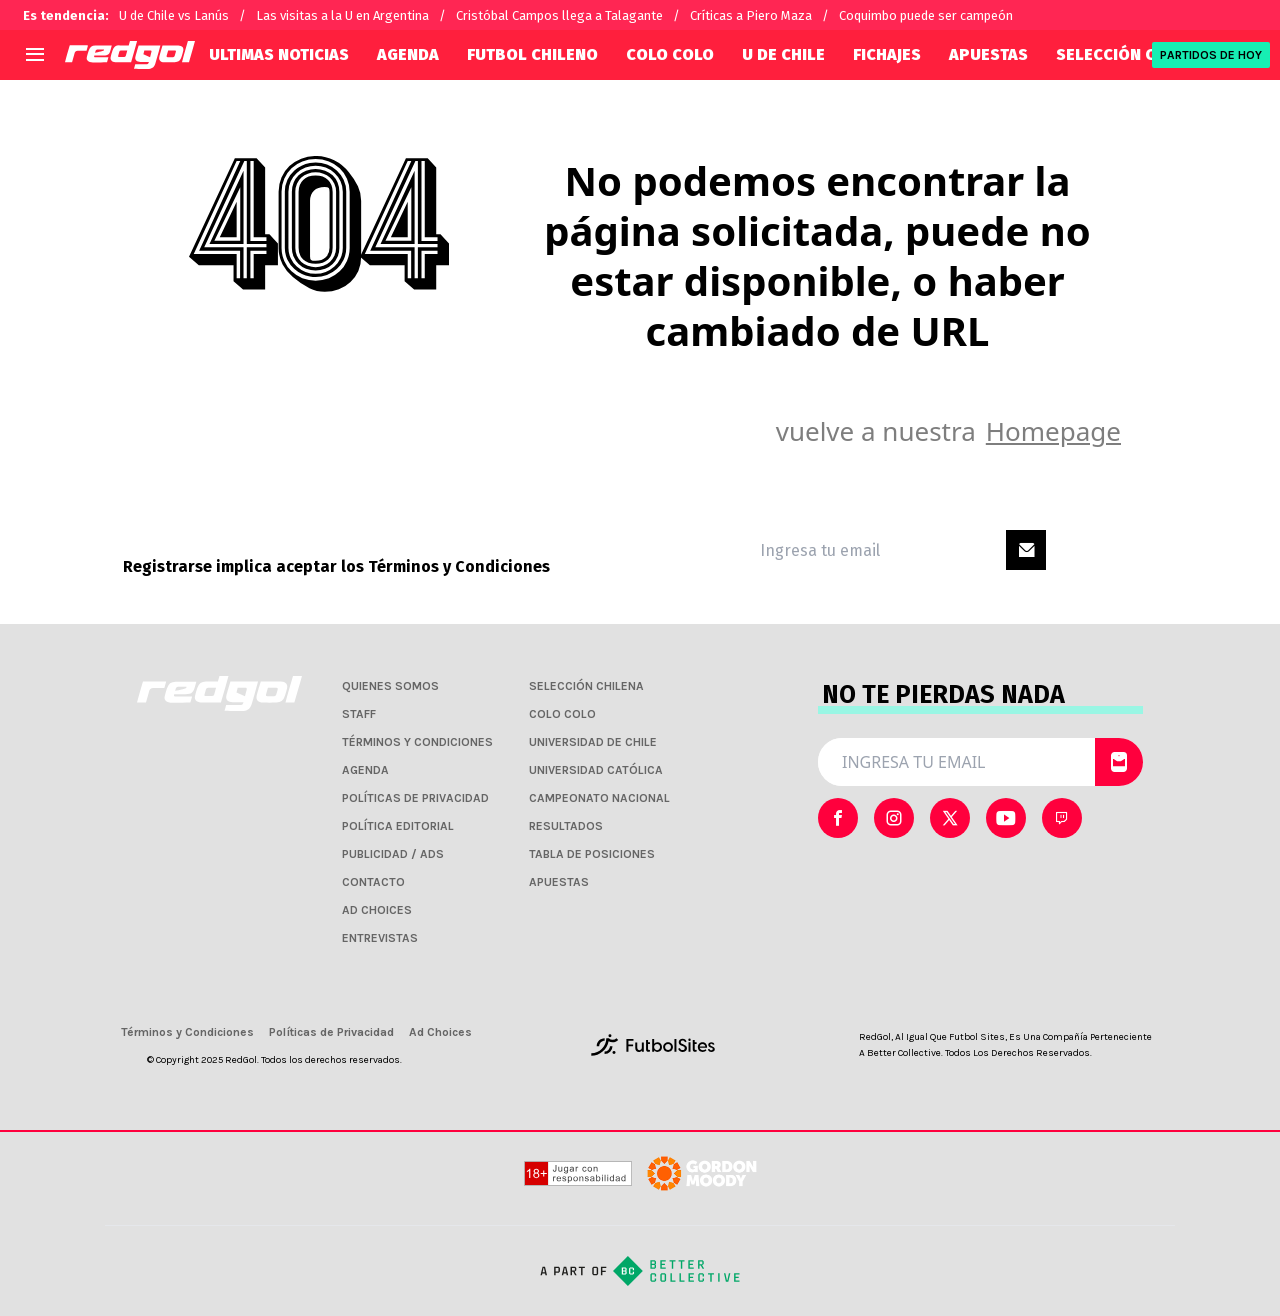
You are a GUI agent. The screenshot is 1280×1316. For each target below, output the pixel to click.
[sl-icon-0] (838, 818)
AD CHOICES (377, 910)
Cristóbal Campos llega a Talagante (559, 15)
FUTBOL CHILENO (532, 54)
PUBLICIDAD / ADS (393, 854)
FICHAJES (887, 54)
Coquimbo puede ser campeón (926, 15)
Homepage (1053, 431)
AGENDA (408, 54)
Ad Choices (440, 1032)
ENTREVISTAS (380, 938)
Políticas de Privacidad (331, 1032)
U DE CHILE (783, 54)
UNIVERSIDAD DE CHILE (593, 742)
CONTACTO (373, 882)
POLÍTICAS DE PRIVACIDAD (415, 798)
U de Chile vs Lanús (174, 15)
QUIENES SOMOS (390, 686)
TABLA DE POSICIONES (592, 854)
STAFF (359, 714)
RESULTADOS (566, 826)
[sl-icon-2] (950, 818)
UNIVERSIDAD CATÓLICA (596, 770)
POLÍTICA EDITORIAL (398, 826)
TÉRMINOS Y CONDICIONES (417, 742)
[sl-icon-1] (894, 818)
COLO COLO (670, 54)
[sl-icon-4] (1062, 818)
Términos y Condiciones (459, 566)
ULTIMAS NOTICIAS (279, 54)
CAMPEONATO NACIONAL (599, 798)
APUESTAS (988, 54)
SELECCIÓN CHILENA (1133, 54)
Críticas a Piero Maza (751, 15)
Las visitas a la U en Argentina (342, 15)
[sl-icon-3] (1006, 818)
